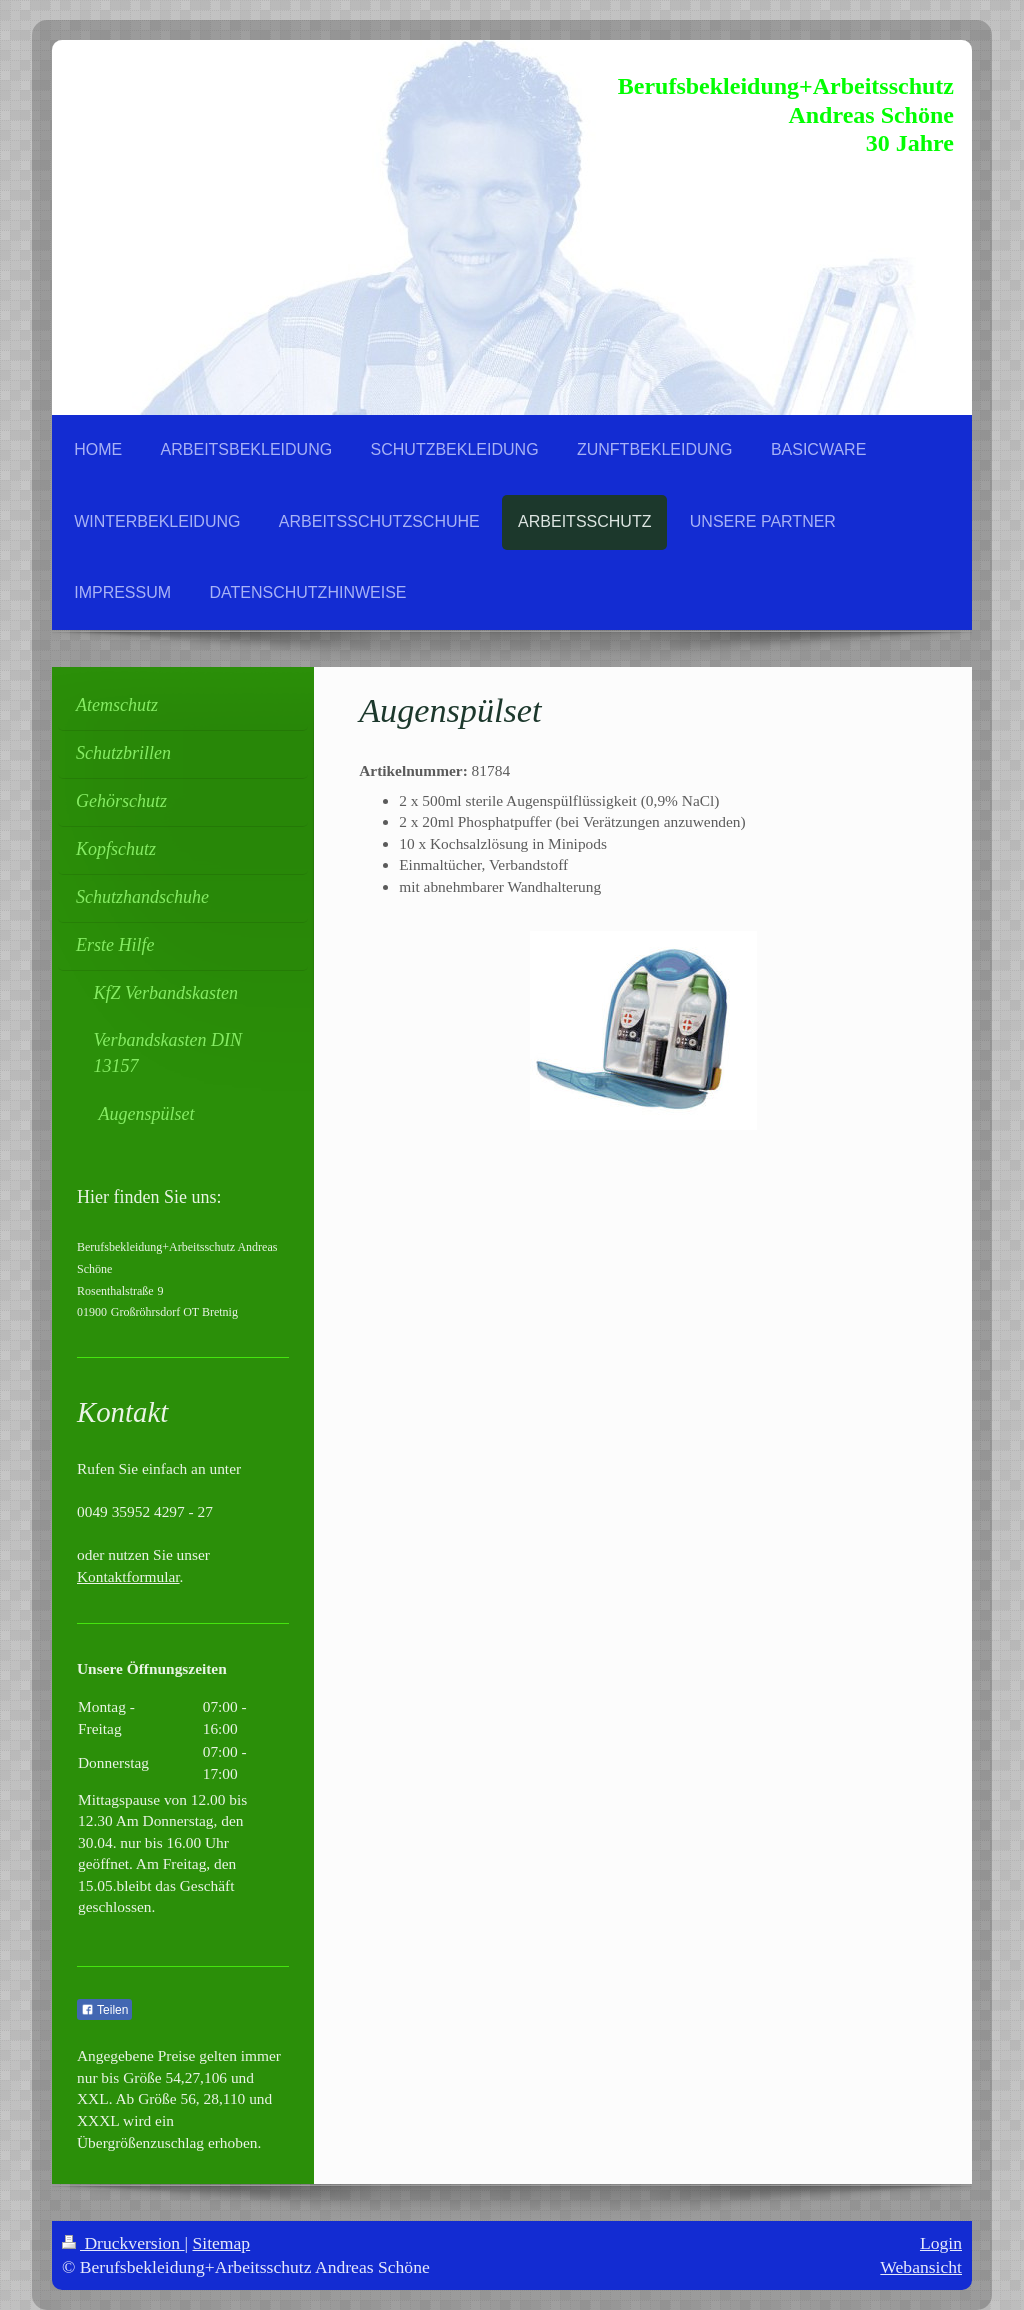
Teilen (104, 2010)
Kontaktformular (128, 1576)
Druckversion (123, 2243)
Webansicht (921, 2267)
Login (941, 2243)
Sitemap (222, 2243)
